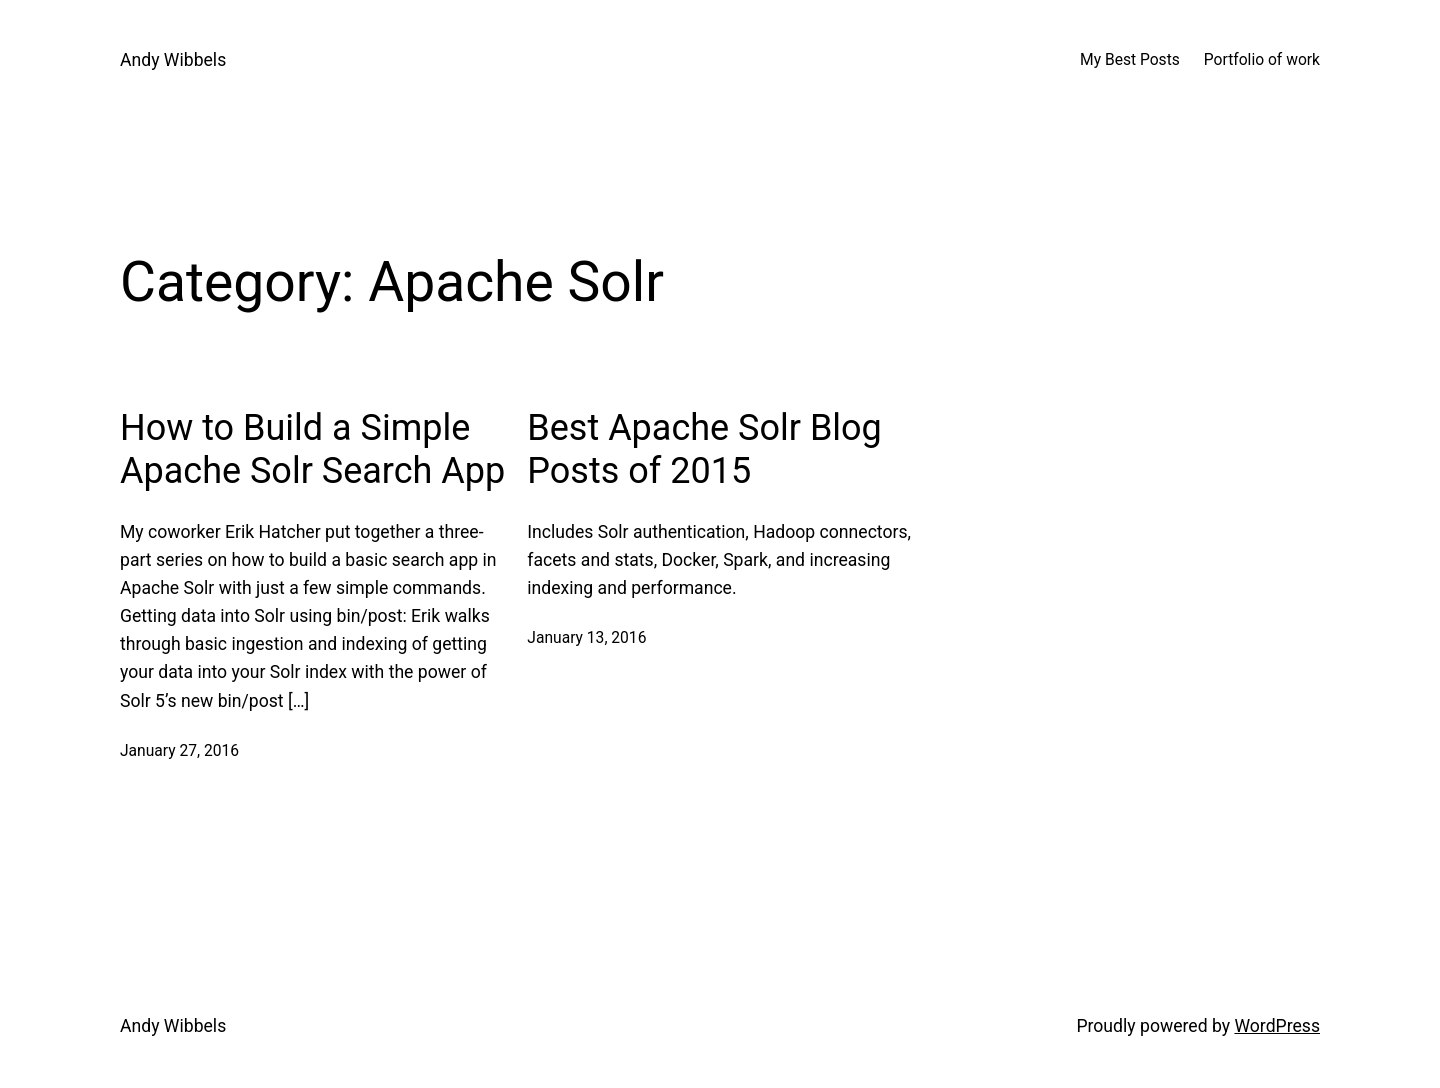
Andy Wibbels (173, 60)
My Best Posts (1130, 60)
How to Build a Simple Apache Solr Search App (312, 449)
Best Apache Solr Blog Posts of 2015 (704, 449)
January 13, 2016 (586, 638)
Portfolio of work (1262, 60)
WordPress (1277, 1026)
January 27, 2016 (179, 751)
